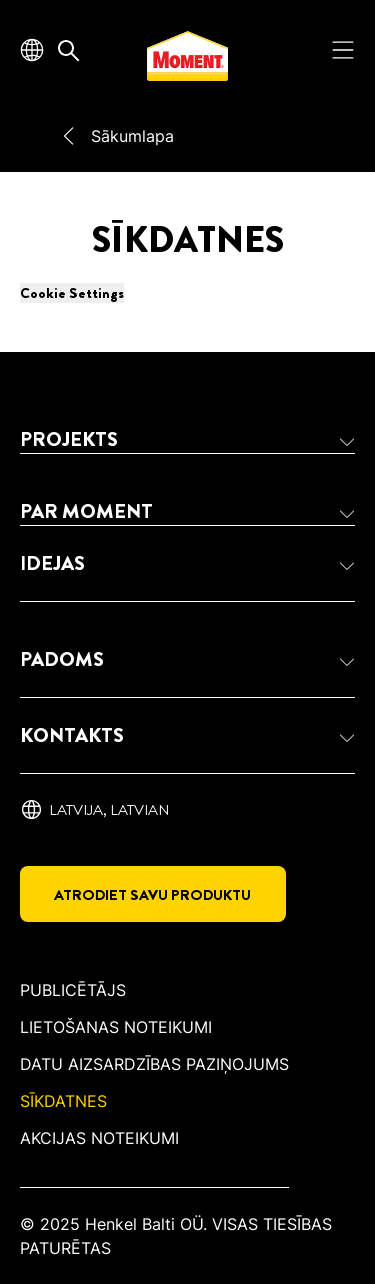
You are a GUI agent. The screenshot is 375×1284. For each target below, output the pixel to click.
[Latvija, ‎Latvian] (94, 810)
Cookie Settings (72, 293)
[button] (187, 440)
